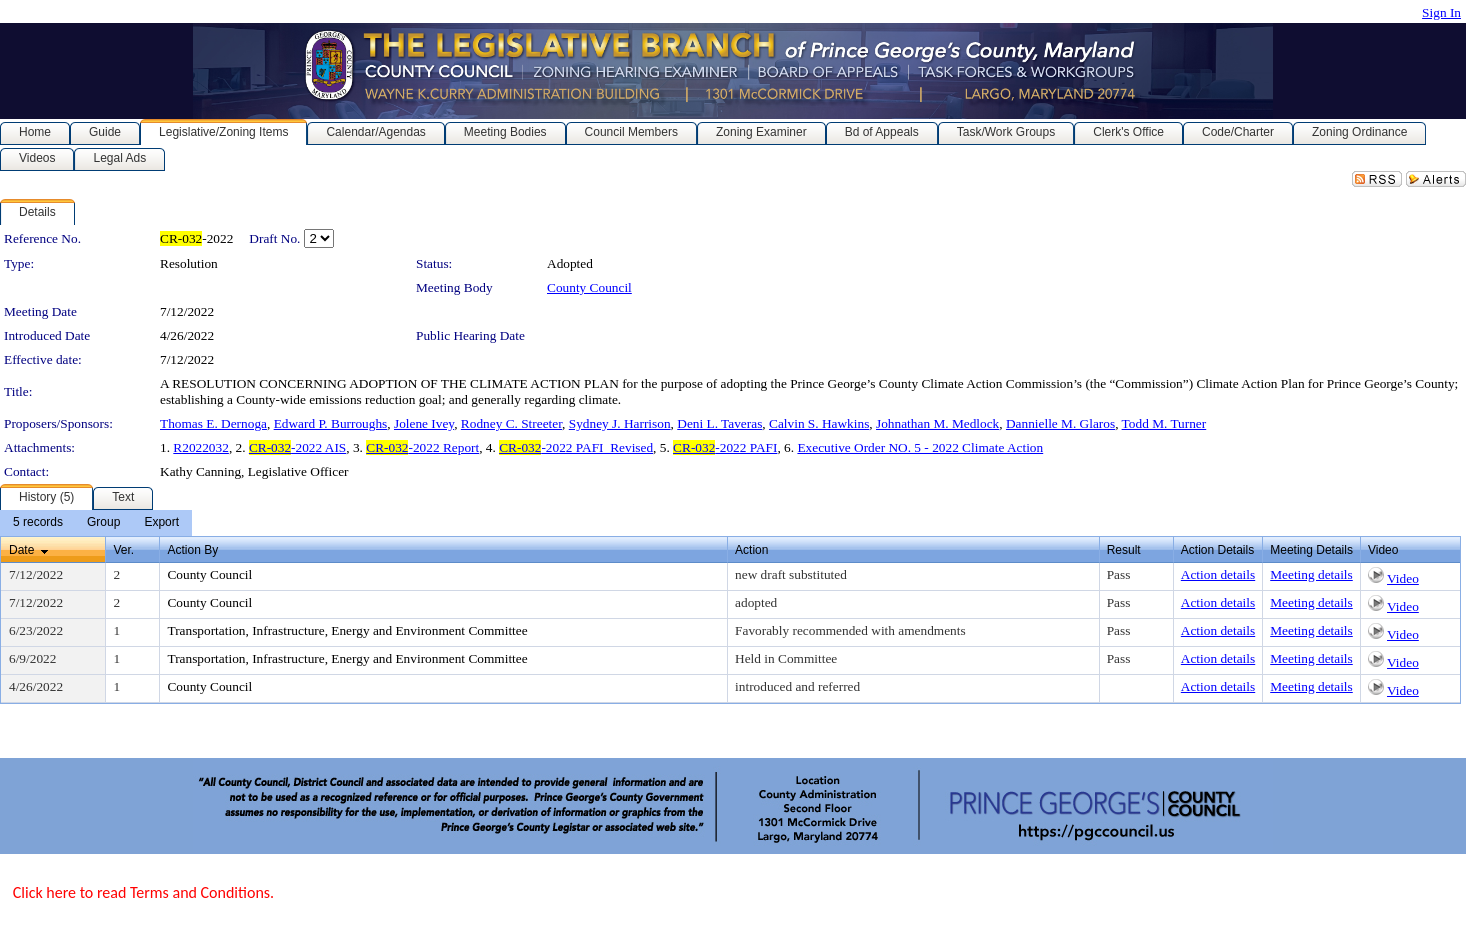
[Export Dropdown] (161, 523)
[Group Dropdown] (103, 523)
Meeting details (1311, 574)
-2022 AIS (297, 447)
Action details (1218, 574)
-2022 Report (422, 447)
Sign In (1441, 12)
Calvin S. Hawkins (819, 423)
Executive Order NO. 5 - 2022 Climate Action (920, 447)
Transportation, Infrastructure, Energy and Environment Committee (347, 630)
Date (21, 550)
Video (1403, 578)
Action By (192, 550)
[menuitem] (38, 523)
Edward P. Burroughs (331, 423)
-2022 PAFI (725, 447)
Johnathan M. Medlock (937, 423)
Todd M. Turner (1164, 423)
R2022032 (201, 447)
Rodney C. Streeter (511, 423)
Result (1124, 550)
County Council (589, 287)
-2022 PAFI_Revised (576, 447)
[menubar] (96, 523)
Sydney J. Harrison (620, 423)
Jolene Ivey (424, 423)
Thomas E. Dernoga (213, 423)
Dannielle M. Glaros (1060, 423)
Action (751, 550)
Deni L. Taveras (719, 423)
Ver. (123, 550)
